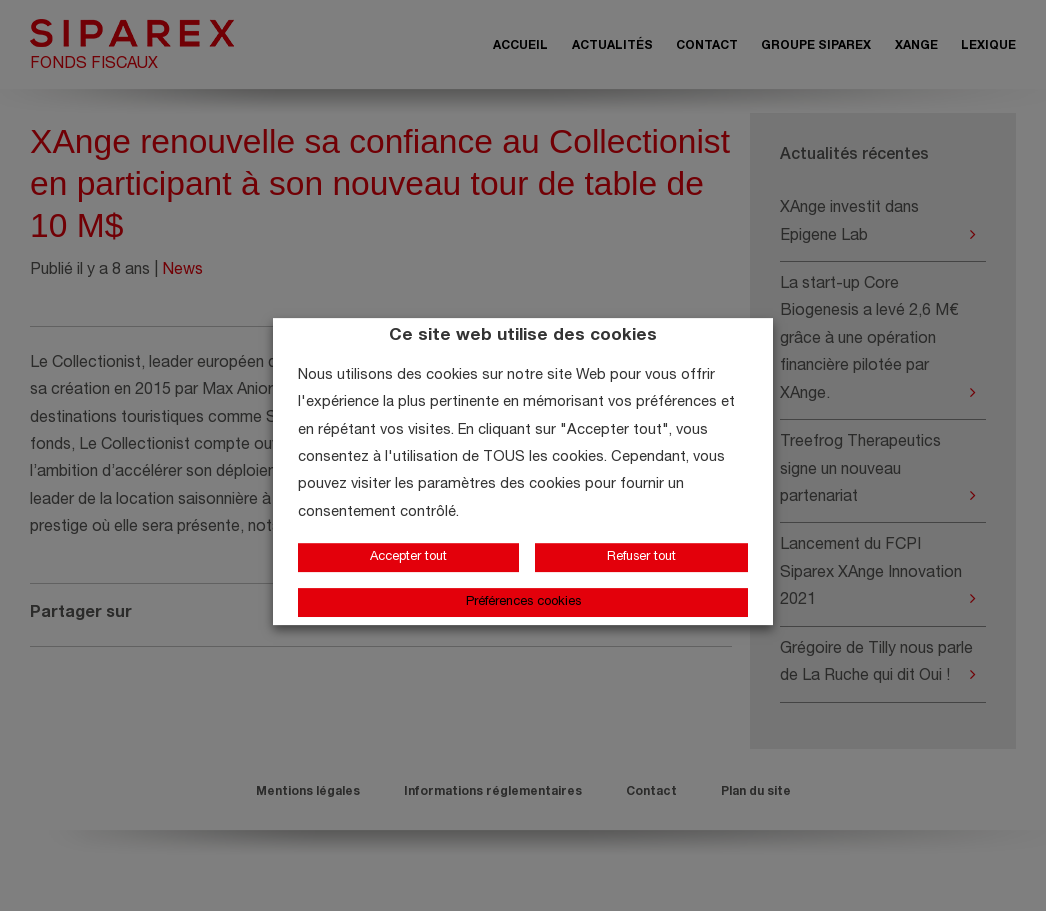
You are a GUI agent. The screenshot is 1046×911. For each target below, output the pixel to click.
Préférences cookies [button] (523, 602)
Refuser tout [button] (641, 557)
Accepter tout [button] (408, 557)
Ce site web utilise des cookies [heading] (523, 336)
